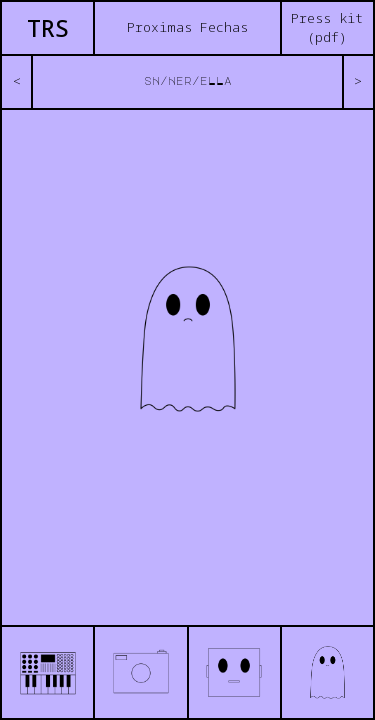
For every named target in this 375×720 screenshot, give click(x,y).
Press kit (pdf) (327, 28)
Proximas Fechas (187, 27)
